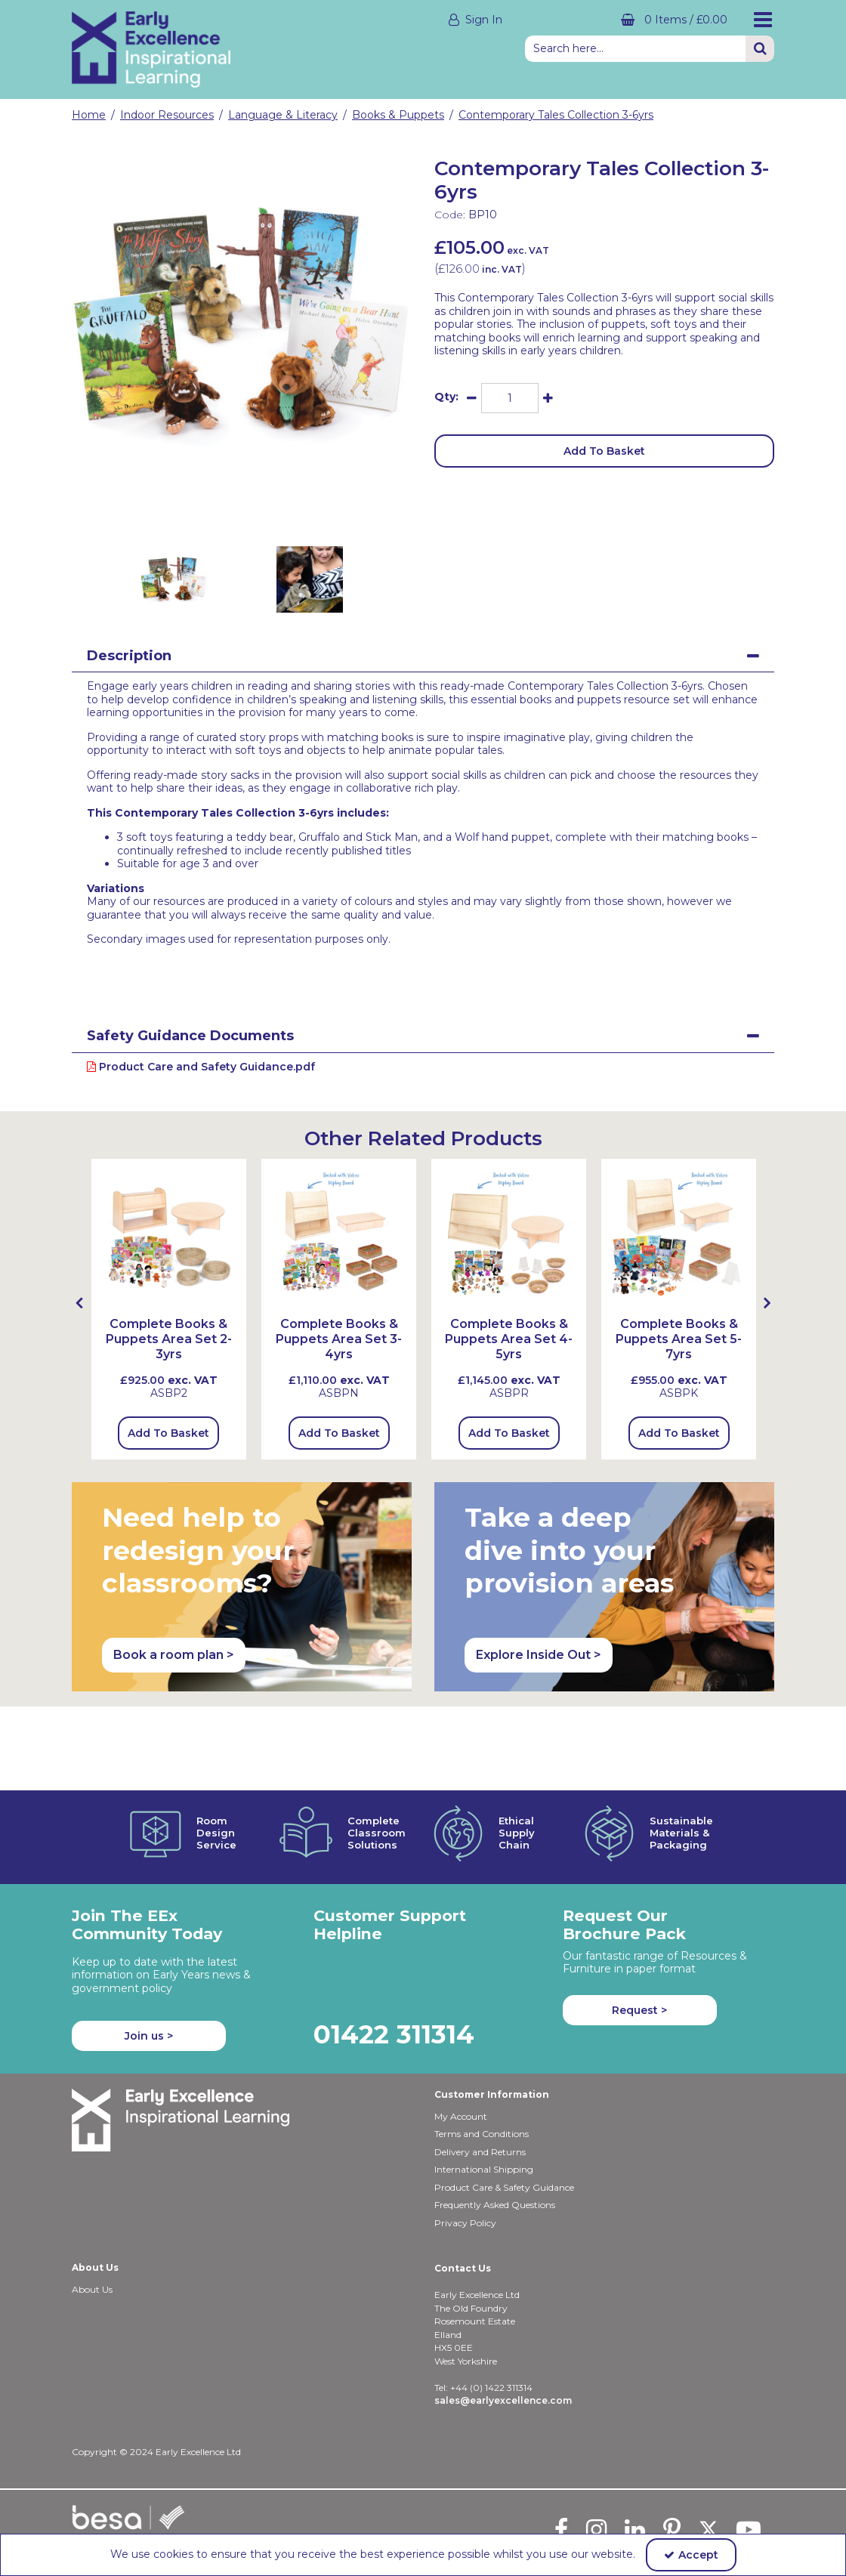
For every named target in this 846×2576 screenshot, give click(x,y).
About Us (92, 2289)
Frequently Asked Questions (494, 2204)
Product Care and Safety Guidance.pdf (201, 1066)
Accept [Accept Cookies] (691, 2555)
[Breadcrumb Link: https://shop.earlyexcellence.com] (89, 115)
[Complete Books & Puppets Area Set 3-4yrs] (339, 1354)
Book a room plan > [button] (173, 1655)
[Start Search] (760, 49)
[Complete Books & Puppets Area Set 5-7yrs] (679, 1235)
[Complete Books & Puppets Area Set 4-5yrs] (509, 1354)
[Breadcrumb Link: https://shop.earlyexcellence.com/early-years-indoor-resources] (167, 115)
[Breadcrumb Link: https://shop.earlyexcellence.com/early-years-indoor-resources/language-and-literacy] (283, 115)
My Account (460, 2116)
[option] (242, 323)
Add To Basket (604, 451)
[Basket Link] (627, 20)
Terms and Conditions (481, 2133)
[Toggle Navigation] (763, 19)
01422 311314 (393, 2033)
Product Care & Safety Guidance (504, 2187)
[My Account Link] (377, 20)
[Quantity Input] (510, 398)
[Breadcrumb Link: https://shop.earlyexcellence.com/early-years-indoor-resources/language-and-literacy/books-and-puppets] (398, 115)
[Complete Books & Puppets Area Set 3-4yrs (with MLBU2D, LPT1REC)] (339, 1235)
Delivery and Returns (480, 2151)
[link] (229, 510)
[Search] (635, 49)
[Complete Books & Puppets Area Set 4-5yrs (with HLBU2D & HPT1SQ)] (509, 1235)
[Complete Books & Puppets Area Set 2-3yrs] (169, 1235)
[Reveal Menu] (763, 20)
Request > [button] (639, 2010)
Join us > (149, 2036)
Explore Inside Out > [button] (538, 1655)
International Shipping (483, 2169)
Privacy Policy (465, 2223)
